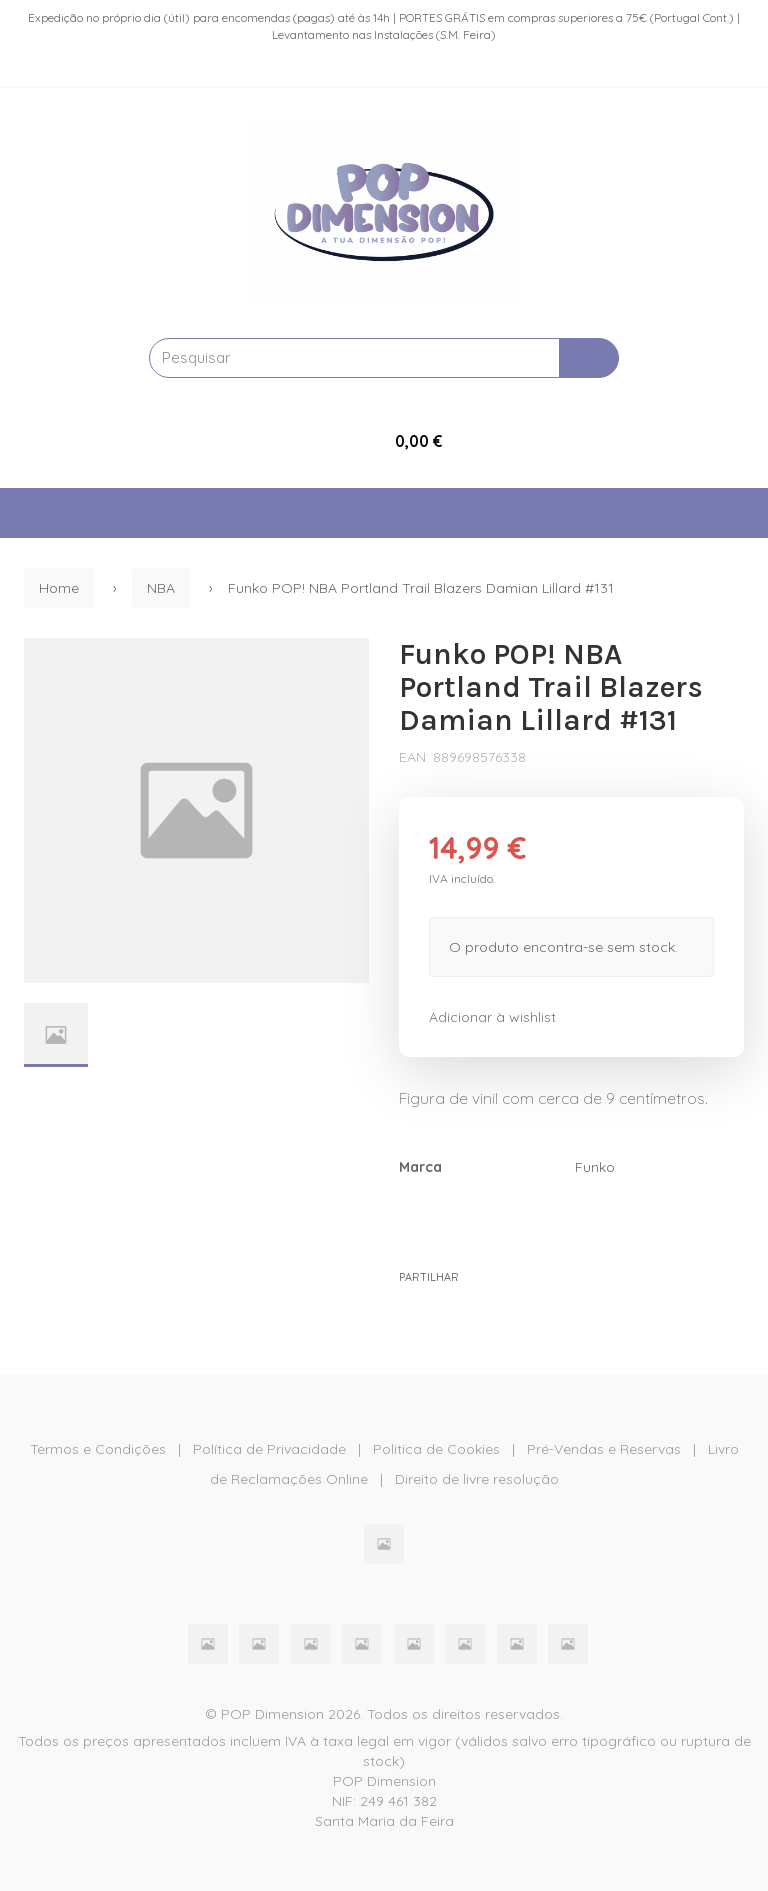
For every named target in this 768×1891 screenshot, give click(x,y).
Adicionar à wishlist (492, 1017)
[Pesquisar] (589, 358)
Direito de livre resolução (477, 1479)
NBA (161, 588)
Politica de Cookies (436, 1449)
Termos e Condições (98, 1449)
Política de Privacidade (269, 1449)
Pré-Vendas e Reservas (604, 1449)
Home (59, 588)
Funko (595, 1167)
